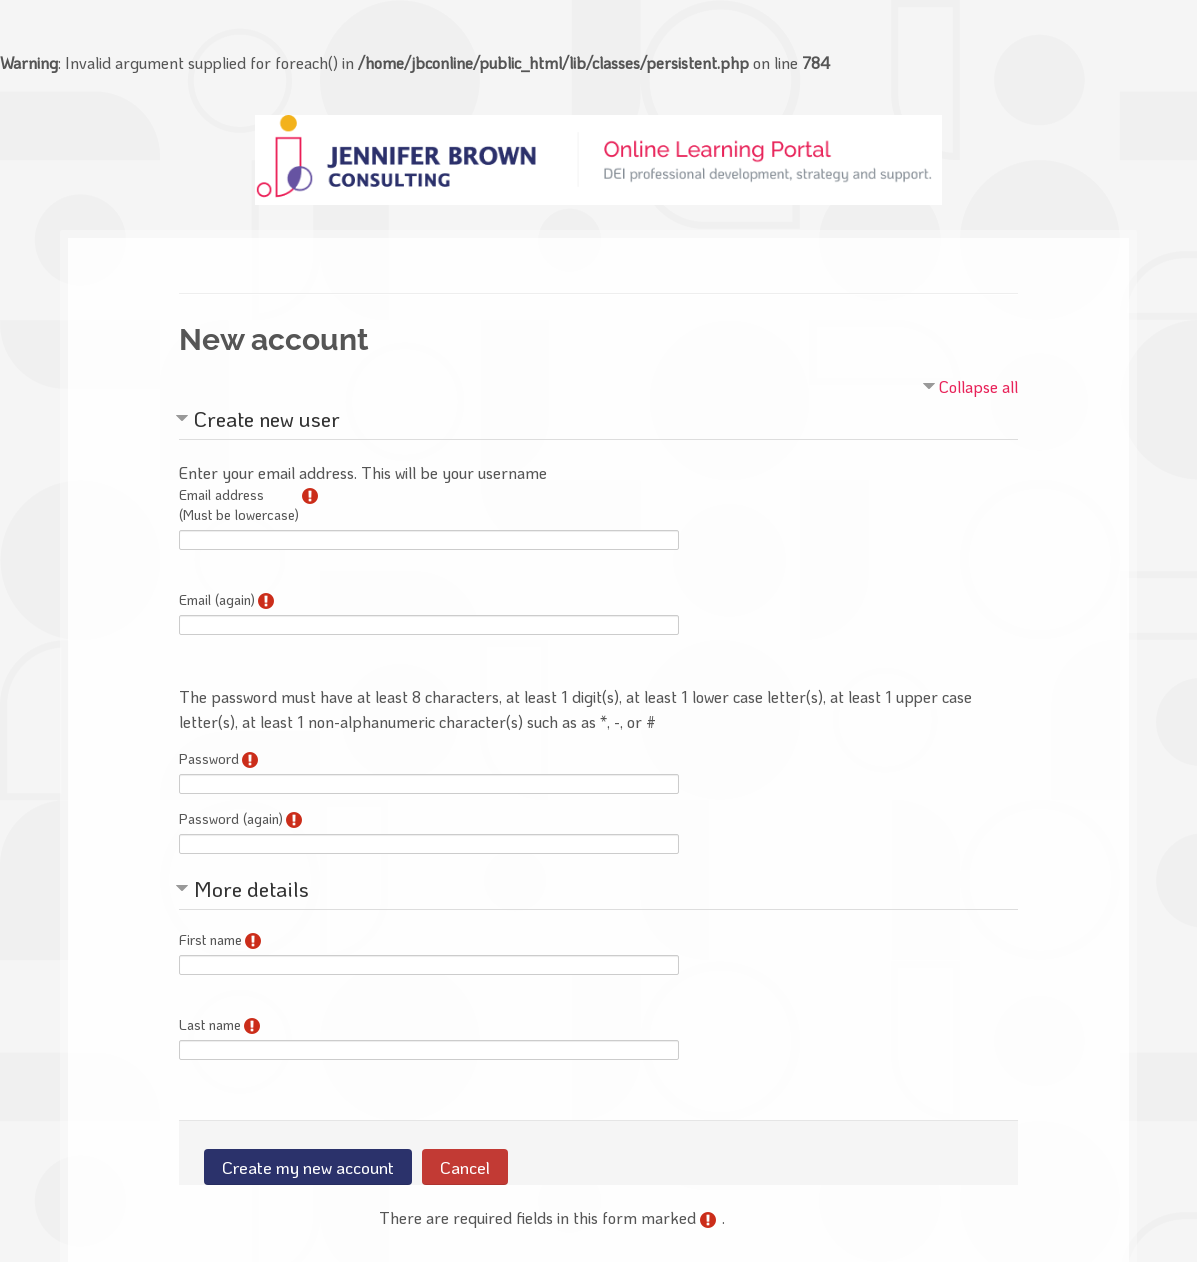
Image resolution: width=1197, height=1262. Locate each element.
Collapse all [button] (978, 386)
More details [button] (251, 888)
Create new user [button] (267, 418)
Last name (210, 1024)
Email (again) (217, 599)
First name (210, 939)
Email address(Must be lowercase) (239, 504)
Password (209, 758)
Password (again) (231, 818)
